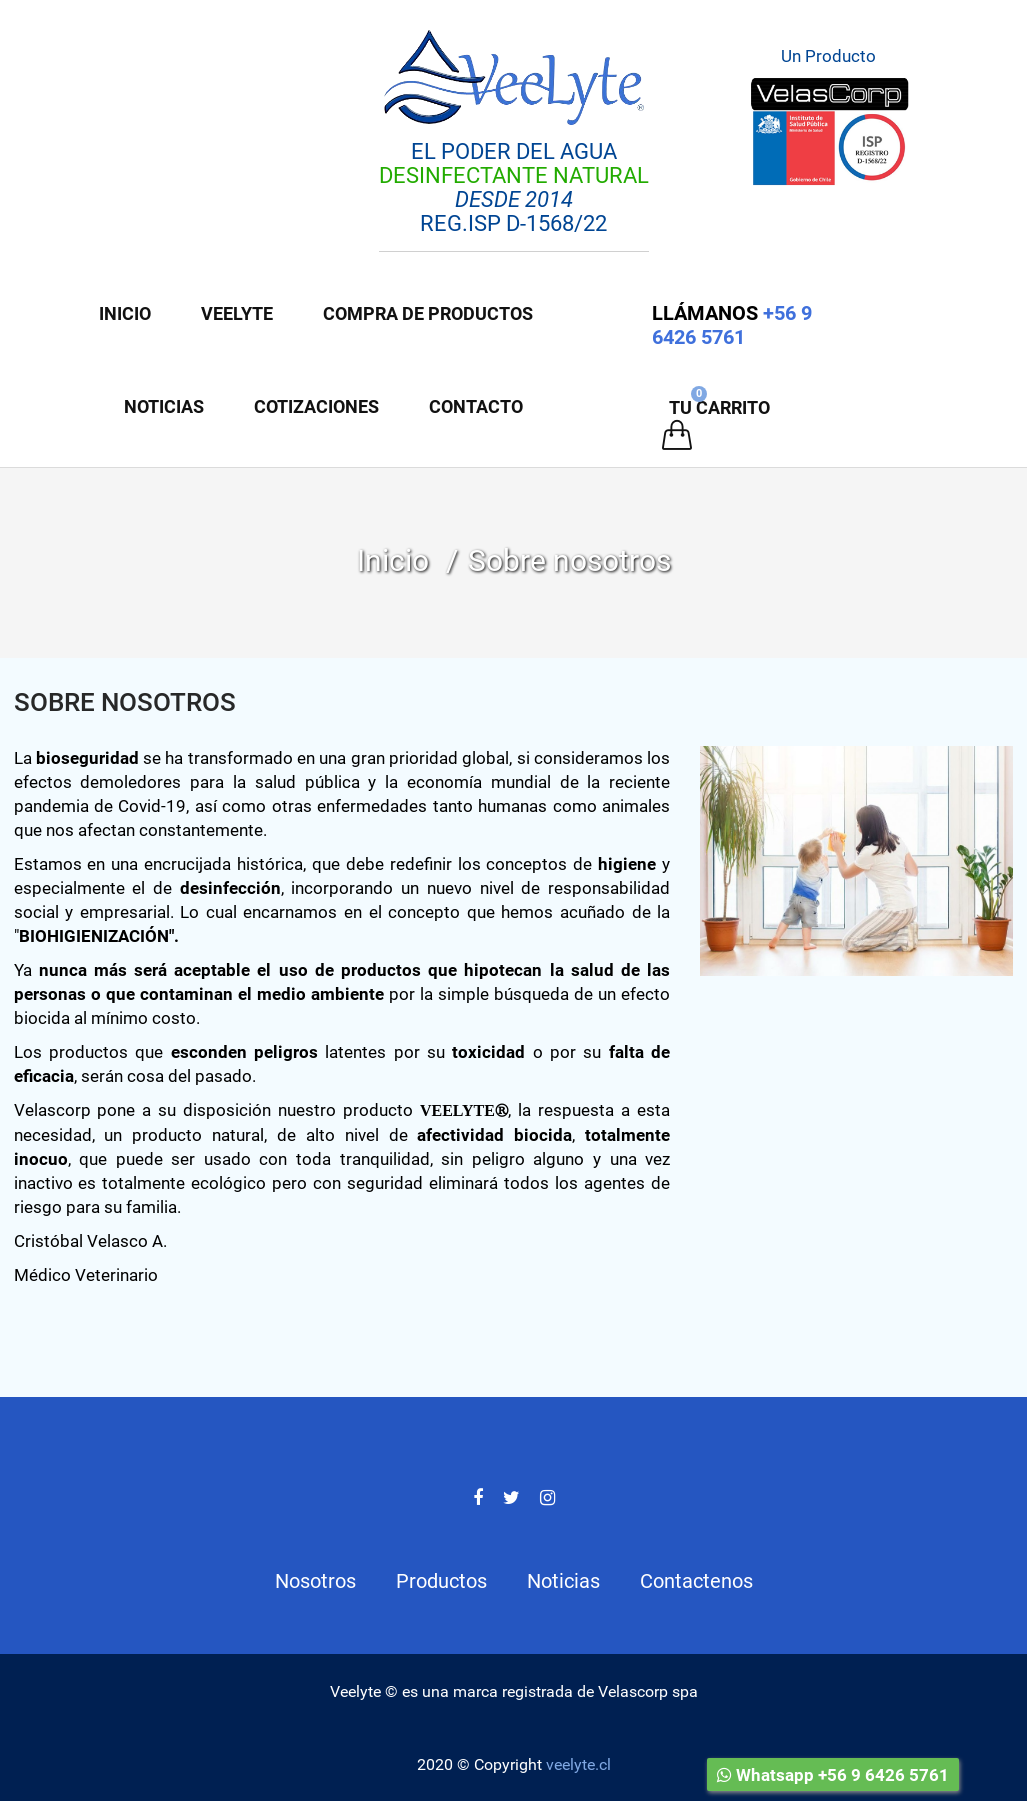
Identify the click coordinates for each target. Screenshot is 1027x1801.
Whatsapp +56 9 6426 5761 (833, 1775)
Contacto (476, 406)
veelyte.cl (578, 1764)
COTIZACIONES (316, 406)
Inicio (125, 313)
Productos (441, 1581)
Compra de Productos (428, 313)
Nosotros (315, 1581)
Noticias (164, 406)
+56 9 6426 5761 (732, 325)
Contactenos (696, 1581)
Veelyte (237, 313)
